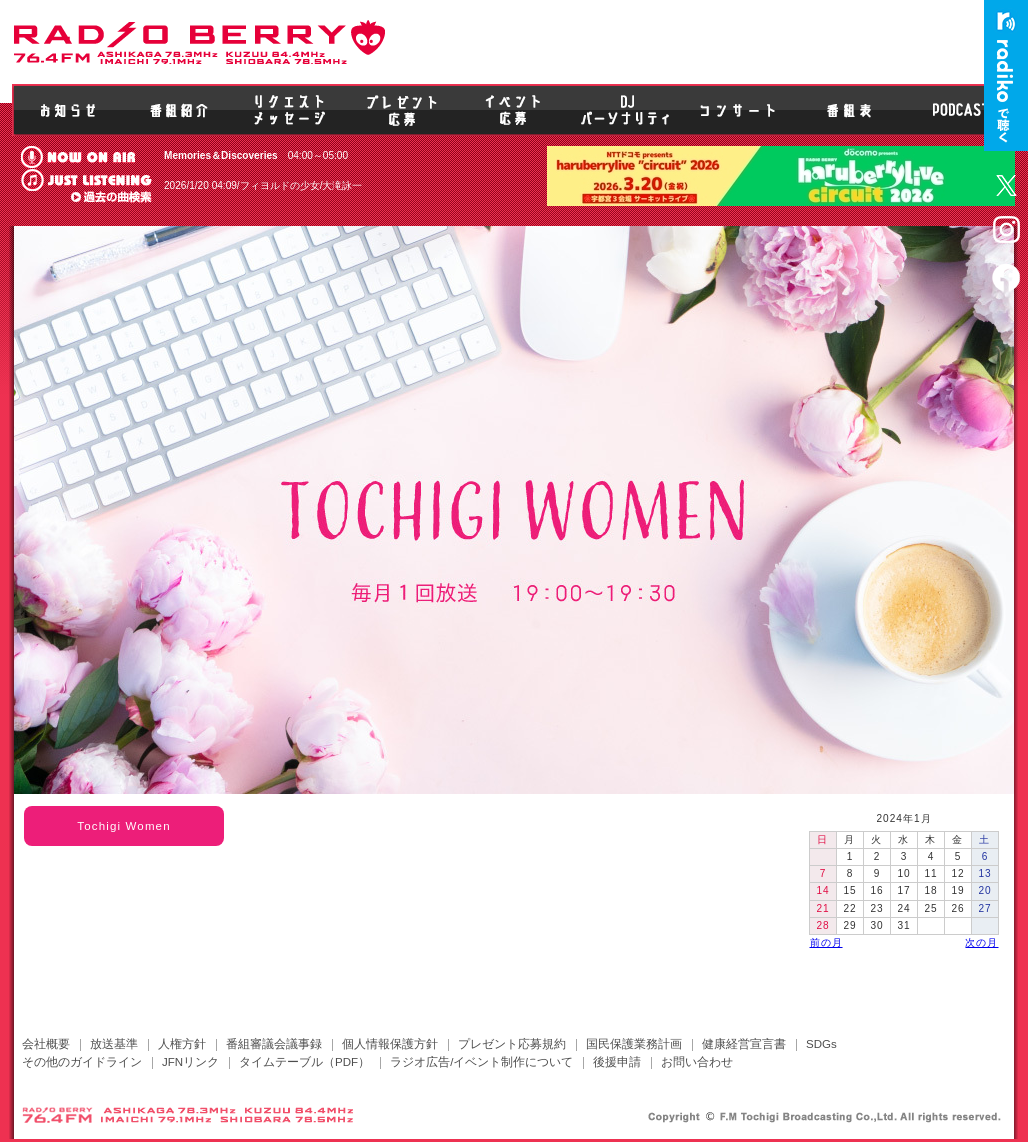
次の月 (981, 942)
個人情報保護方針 (390, 1044)
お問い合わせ (697, 1062)
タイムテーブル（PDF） (304, 1062)
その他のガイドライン (82, 1062)
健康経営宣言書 (744, 1044)
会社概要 (46, 1044)
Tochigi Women (124, 826)
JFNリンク (190, 1062)
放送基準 (114, 1044)
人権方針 (182, 1044)
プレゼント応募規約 (512, 1044)
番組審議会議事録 (274, 1044)
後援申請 (617, 1062)
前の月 (826, 942)
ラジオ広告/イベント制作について (481, 1062)
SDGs (821, 1044)
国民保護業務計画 (634, 1044)
